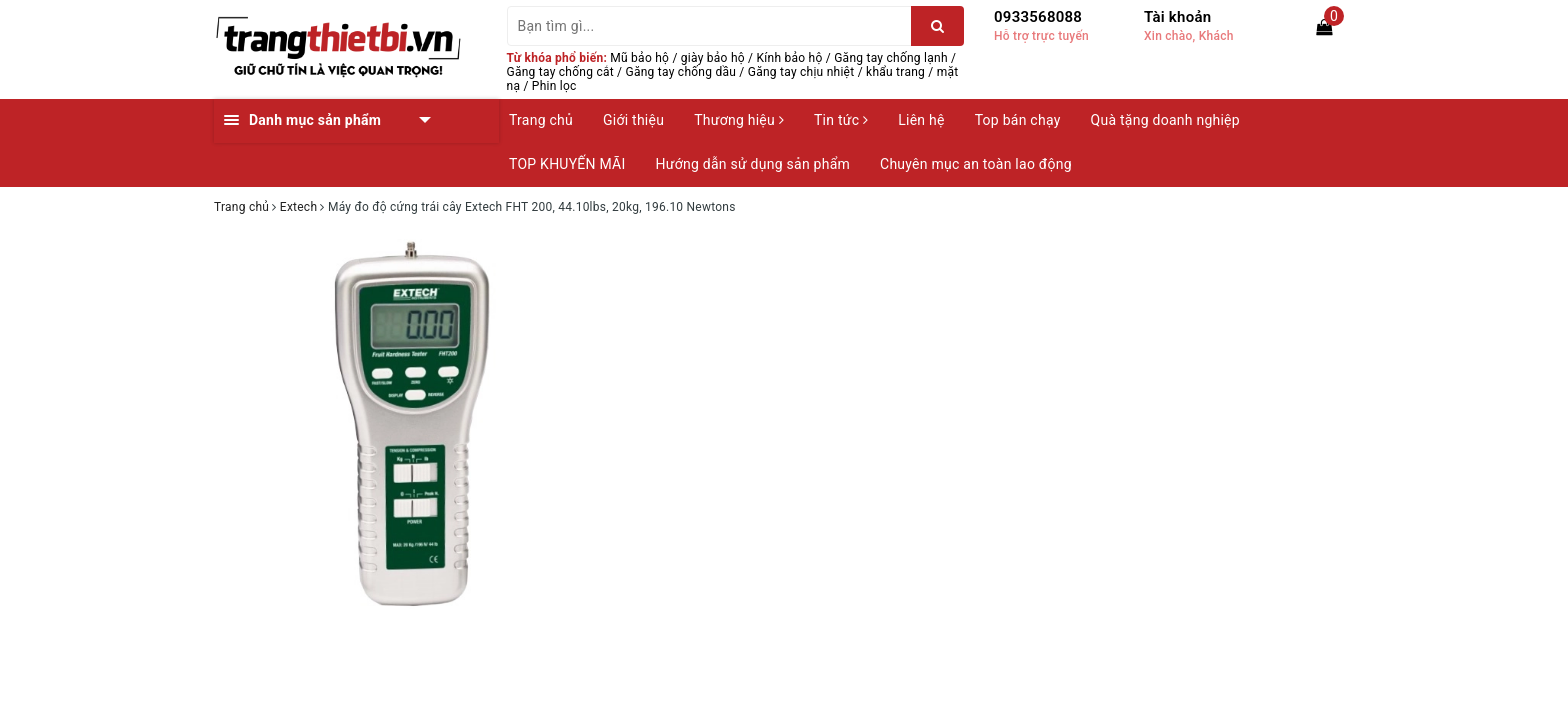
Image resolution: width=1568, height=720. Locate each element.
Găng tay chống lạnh (891, 58)
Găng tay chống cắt (560, 72)
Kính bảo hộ (790, 58)
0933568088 (1038, 17)
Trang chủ (541, 120)
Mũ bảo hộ (639, 58)
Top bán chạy (1018, 120)
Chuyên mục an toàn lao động (976, 164)
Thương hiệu (739, 120)
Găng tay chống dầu (681, 72)
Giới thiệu (633, 120)
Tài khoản (1177, 17)
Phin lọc (554, 86)
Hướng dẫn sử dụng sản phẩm (753, 164)
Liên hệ (921, 120)
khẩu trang (895, 72)
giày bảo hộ (713, 58)
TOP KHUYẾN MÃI (567, 164)
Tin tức (841, 120)
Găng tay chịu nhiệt (801, 72)
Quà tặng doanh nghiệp (1165, 120)
